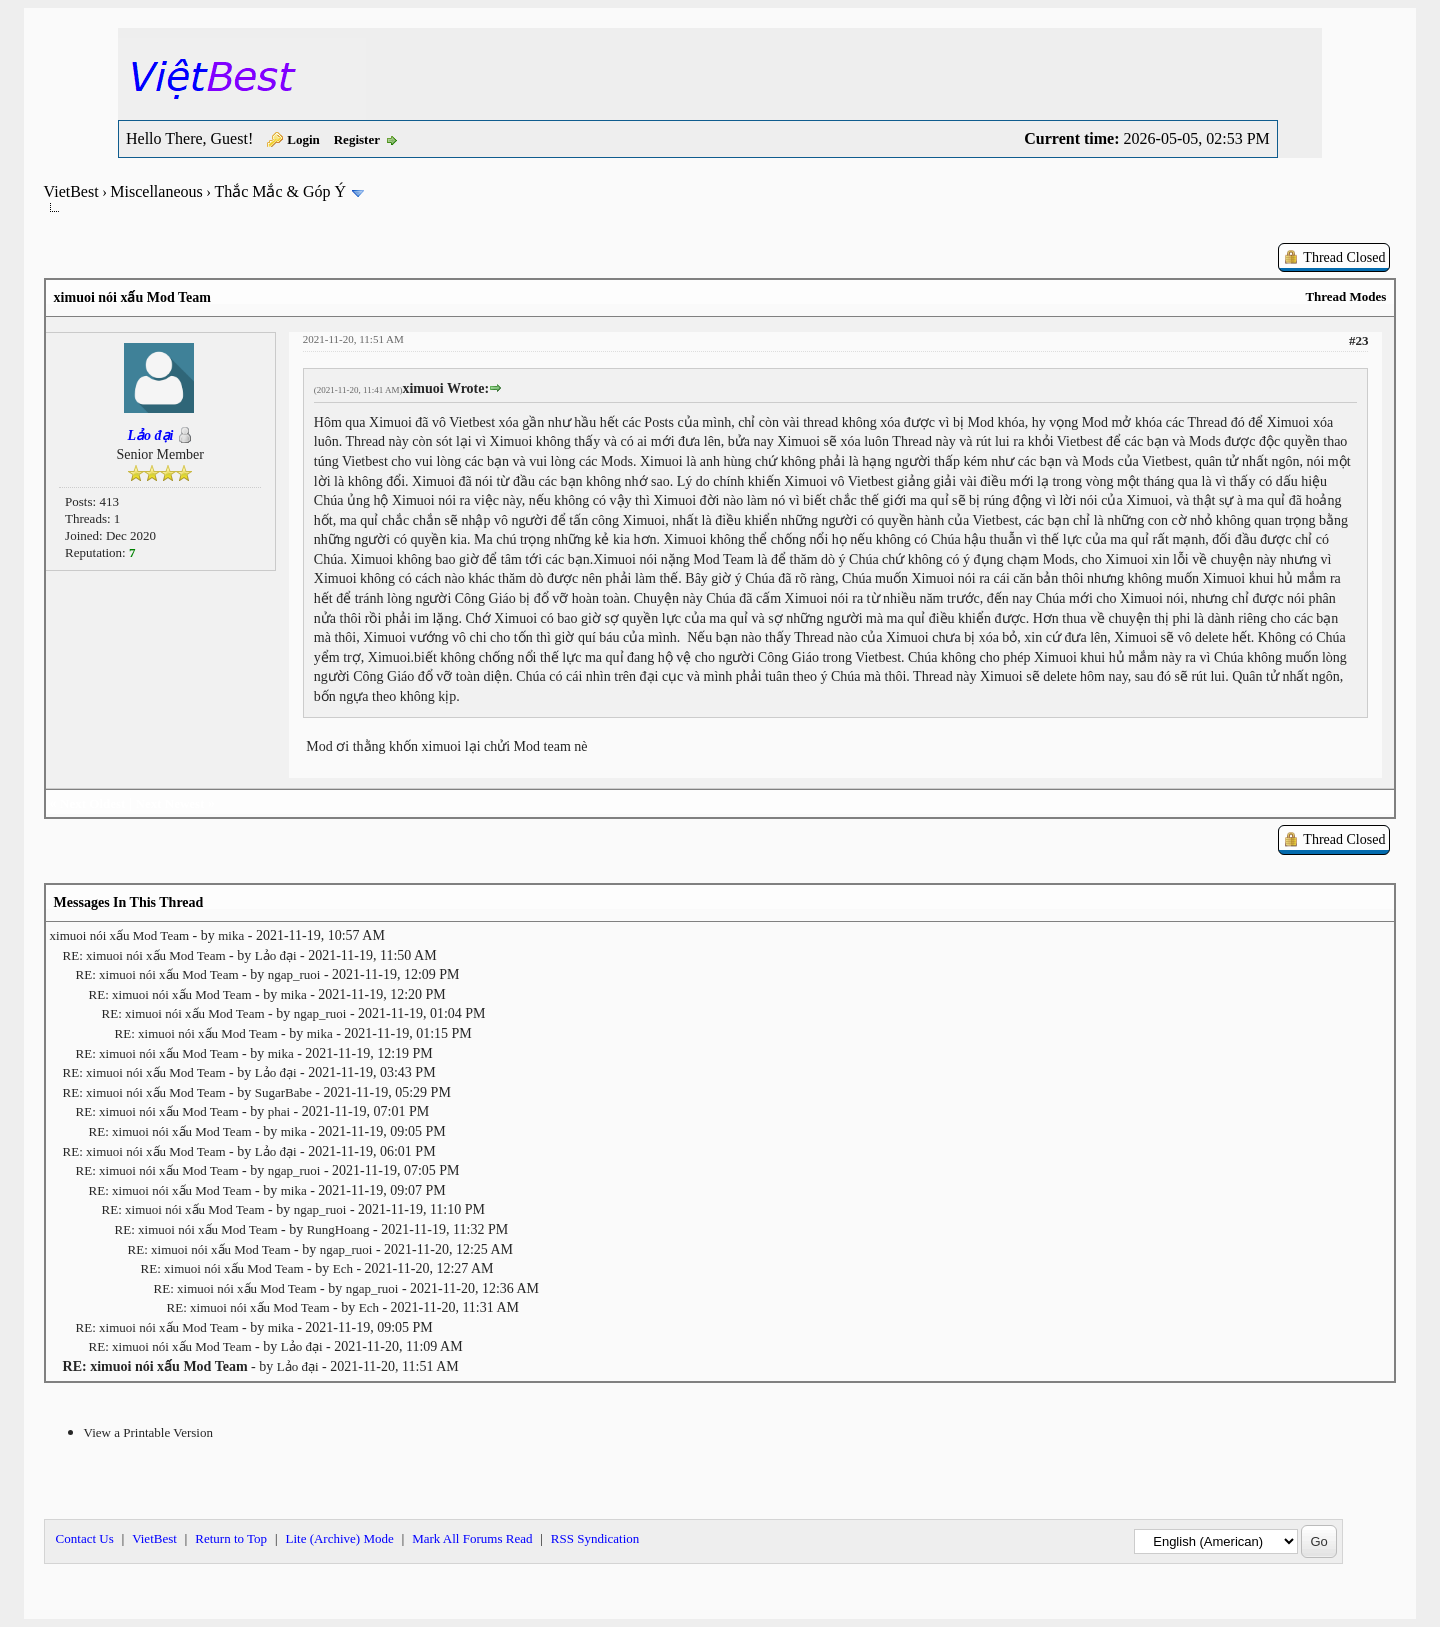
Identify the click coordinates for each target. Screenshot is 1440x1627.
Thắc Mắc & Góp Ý (280, 191)
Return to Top (231, 1538)
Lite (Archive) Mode (339, 1538)
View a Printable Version (148, 1432)
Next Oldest (92, 803)
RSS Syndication (595, 1538)
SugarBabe (283, 1092)
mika (231, 935)
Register (357, 139)
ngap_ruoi (294, 974)
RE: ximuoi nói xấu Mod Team (144, 955)
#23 (1359, 340)
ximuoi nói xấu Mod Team (119, 935)
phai (279, 1111)
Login (303, 139)
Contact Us (85, 1538)
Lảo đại (276, 955)
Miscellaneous (156, 191)
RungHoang (338, 1229)
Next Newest (170, 803)
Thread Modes (1345, 296)
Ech (343, 1268)
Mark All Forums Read (472, 1538)
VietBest (71, 191)
